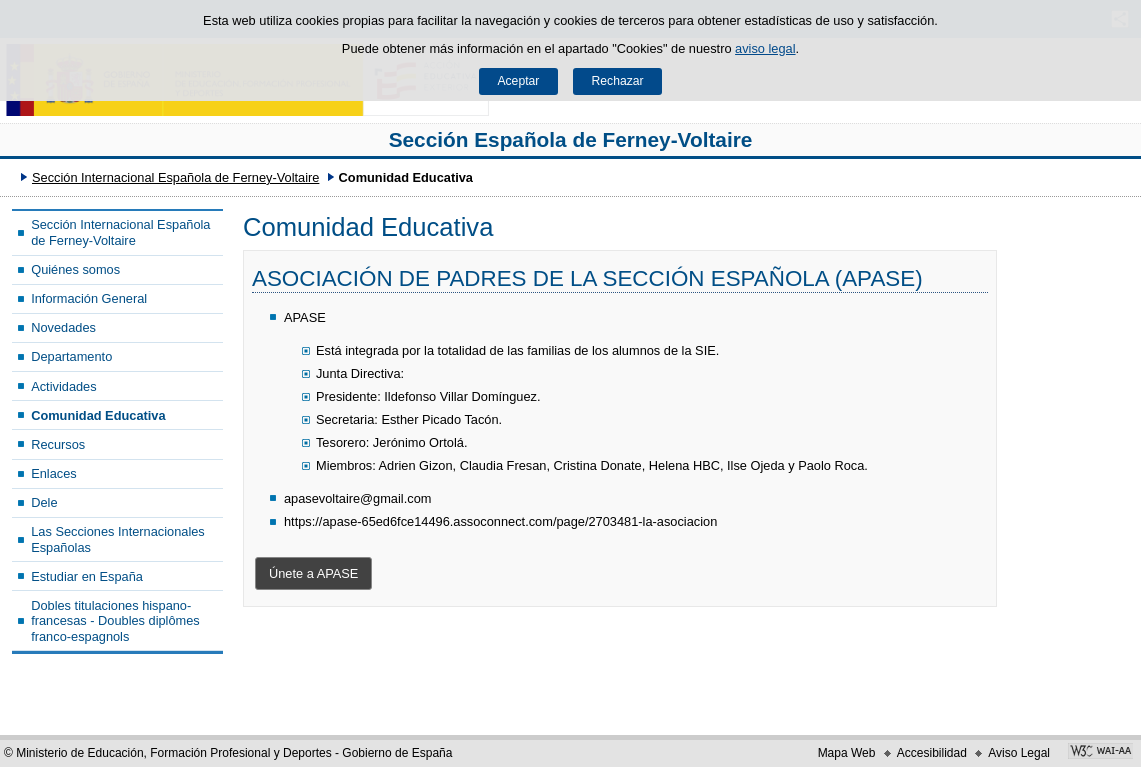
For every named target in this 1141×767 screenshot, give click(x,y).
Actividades (63, 386)
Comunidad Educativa (98, 415)
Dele (44, 502)
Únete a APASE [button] (313, 573)
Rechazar (618, 81)
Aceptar (518, 81)
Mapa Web (847, 753)
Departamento (71, 356)
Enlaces (54, 473)
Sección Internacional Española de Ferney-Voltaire (175, 177)
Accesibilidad (932, 753)
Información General (89, 298)
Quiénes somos (75, 269)
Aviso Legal (1019, 753)
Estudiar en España (87, 576)
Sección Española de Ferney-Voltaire (571, 139)
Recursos (58, 444)
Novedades (63, 327)
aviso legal (765, 48)
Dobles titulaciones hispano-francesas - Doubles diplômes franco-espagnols (115, 621)
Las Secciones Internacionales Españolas (118, 539)
